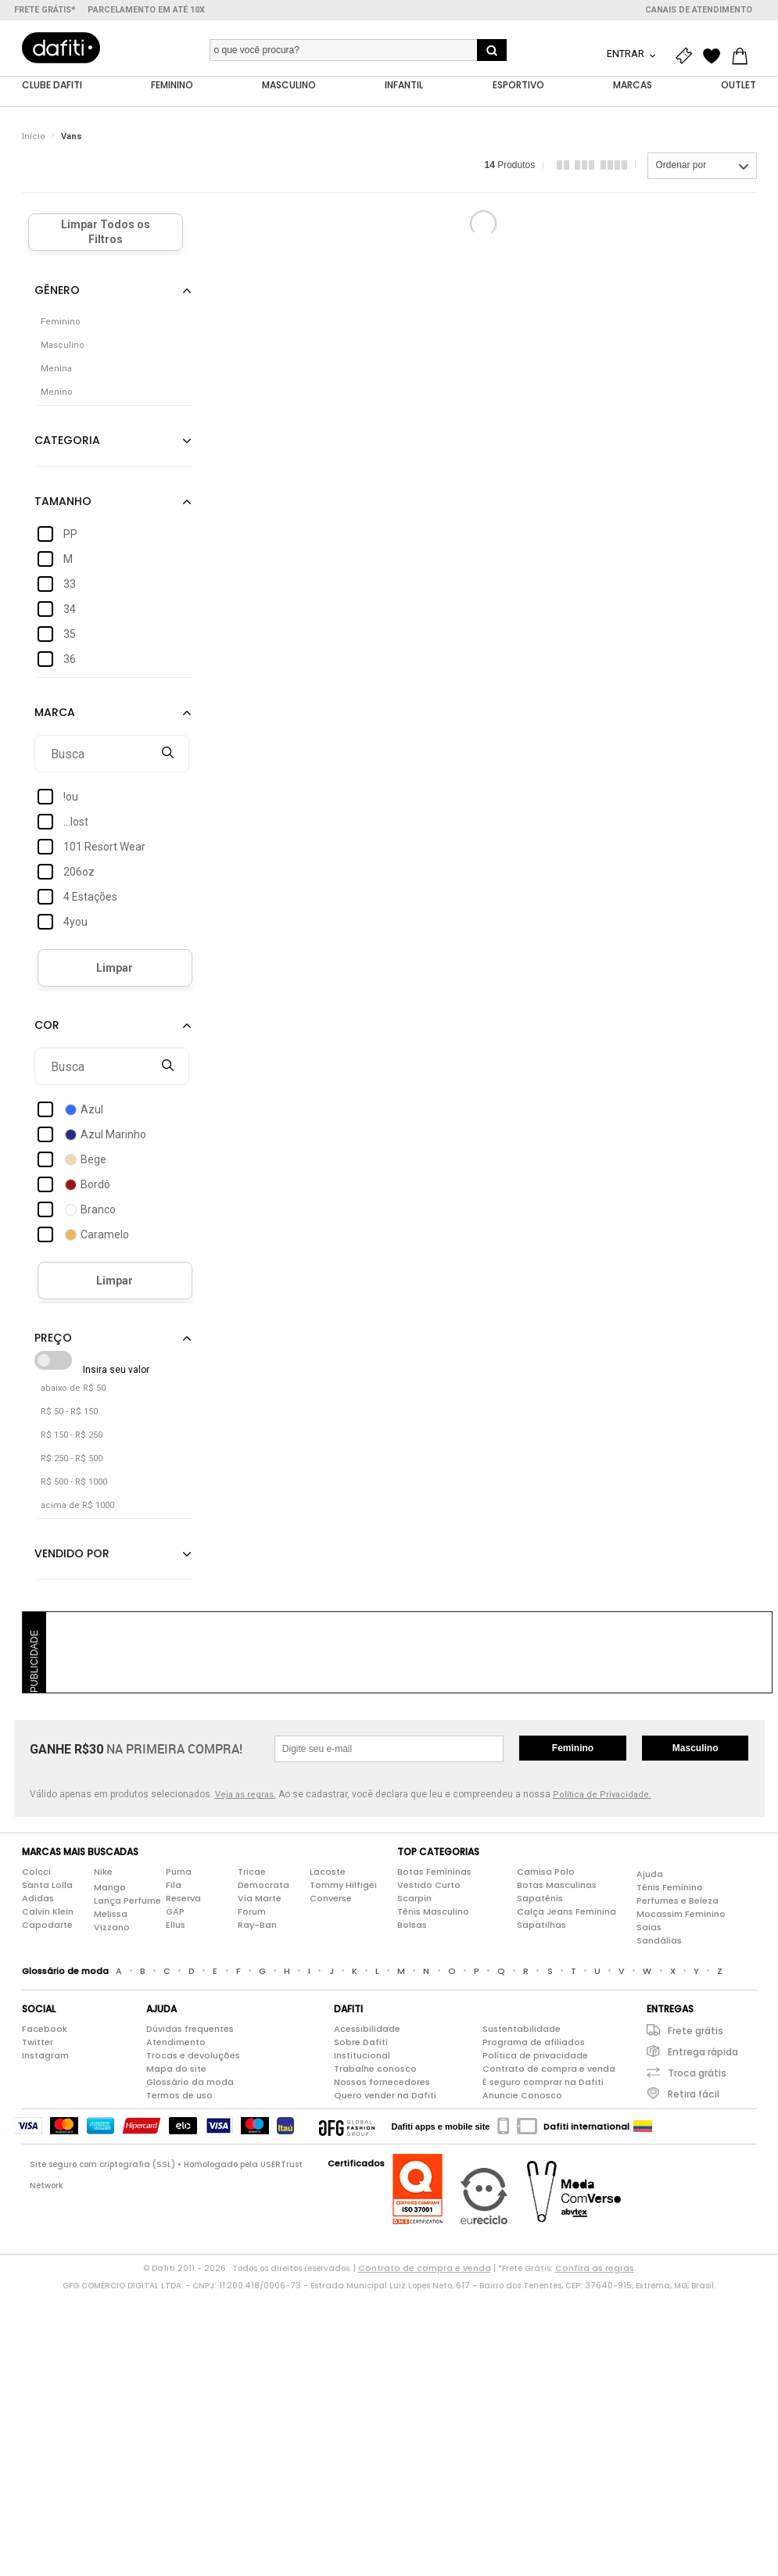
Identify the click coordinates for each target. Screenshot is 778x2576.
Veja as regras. (245, 1795)
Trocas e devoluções (193, 2056)
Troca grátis (697, 2073)
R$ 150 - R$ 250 (71, 1436)
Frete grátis (695, 2031)
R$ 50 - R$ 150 (69, 1412)
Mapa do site (176, 2069)
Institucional (362, 2056)
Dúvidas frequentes (190, 2029)
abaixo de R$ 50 (73, 1389)
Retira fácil (693, 2094)
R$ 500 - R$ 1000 (74, 1483)
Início (33, 136)
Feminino (572, 1748)
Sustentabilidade (521, 2029)
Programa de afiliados (533, 2042)
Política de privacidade (535, 2056)
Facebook (44, 2029)
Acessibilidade (367, 2029)
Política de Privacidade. (602, 1795)
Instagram (45, 2056)
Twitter (37, 2042)
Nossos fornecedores (382, 2082)
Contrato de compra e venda (548, 2069)
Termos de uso (179, 2096)
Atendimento (176, 2042)
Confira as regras (594, 2269)
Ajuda (649, 1873)
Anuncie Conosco (522, 2096)
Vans (71, 136)
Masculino (695, 1748)
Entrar (627, 53)
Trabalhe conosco (375, 2069)
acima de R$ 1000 (77, 1506)
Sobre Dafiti (361, 2042)
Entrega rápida (703, 2052)
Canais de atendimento (698, 10)
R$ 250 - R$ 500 (71, 1459)
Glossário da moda (190, 2082)
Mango (110, 1887)
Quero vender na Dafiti (385, 2096)
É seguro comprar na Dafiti (543, 2082)
